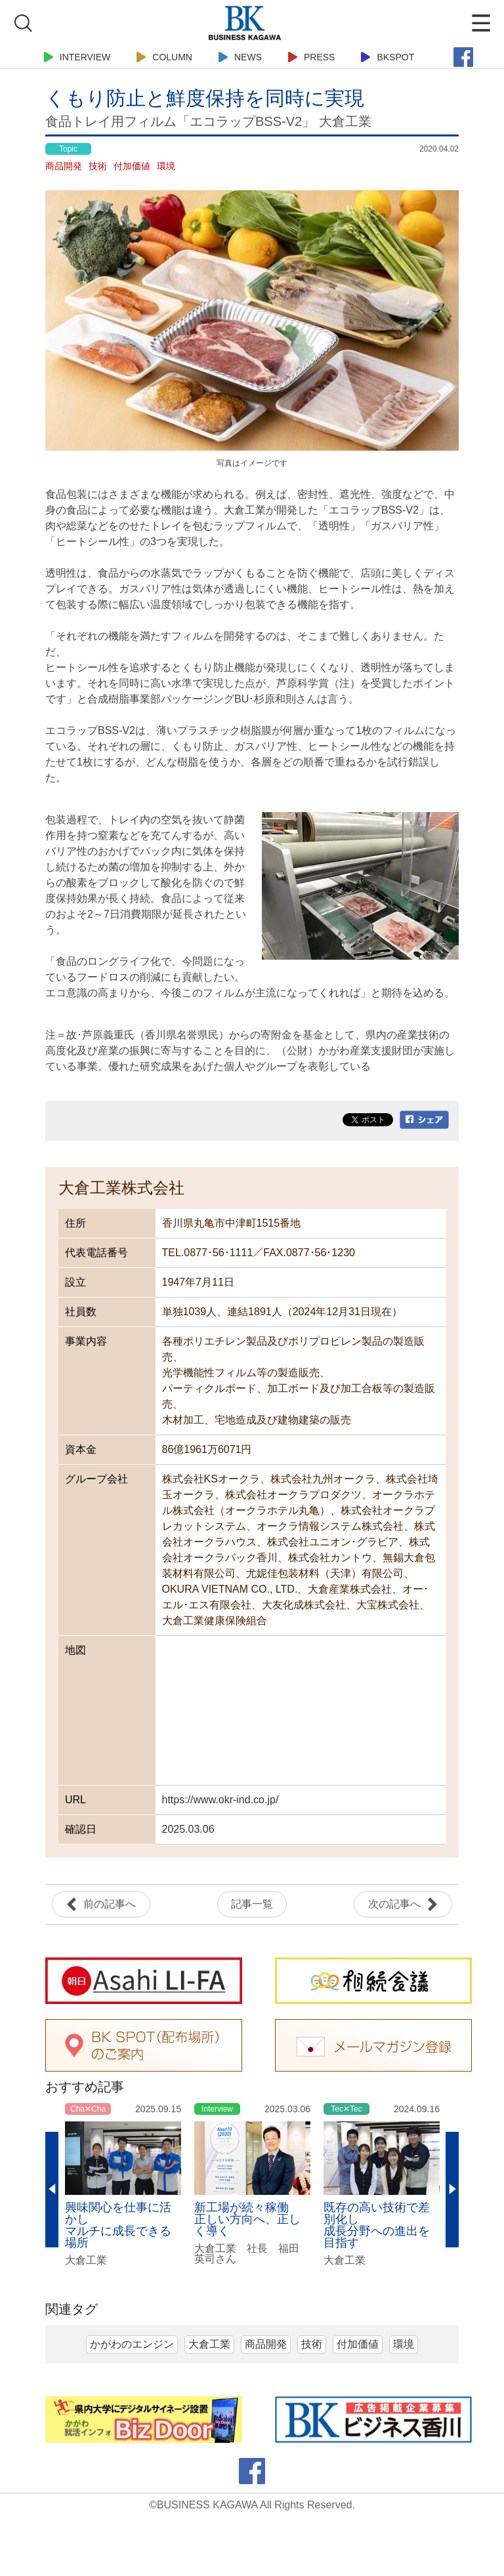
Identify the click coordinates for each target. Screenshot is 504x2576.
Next (452, 2189)
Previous (51, 2189)
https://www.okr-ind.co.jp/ (220, 1799)
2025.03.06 (188, 1829)
